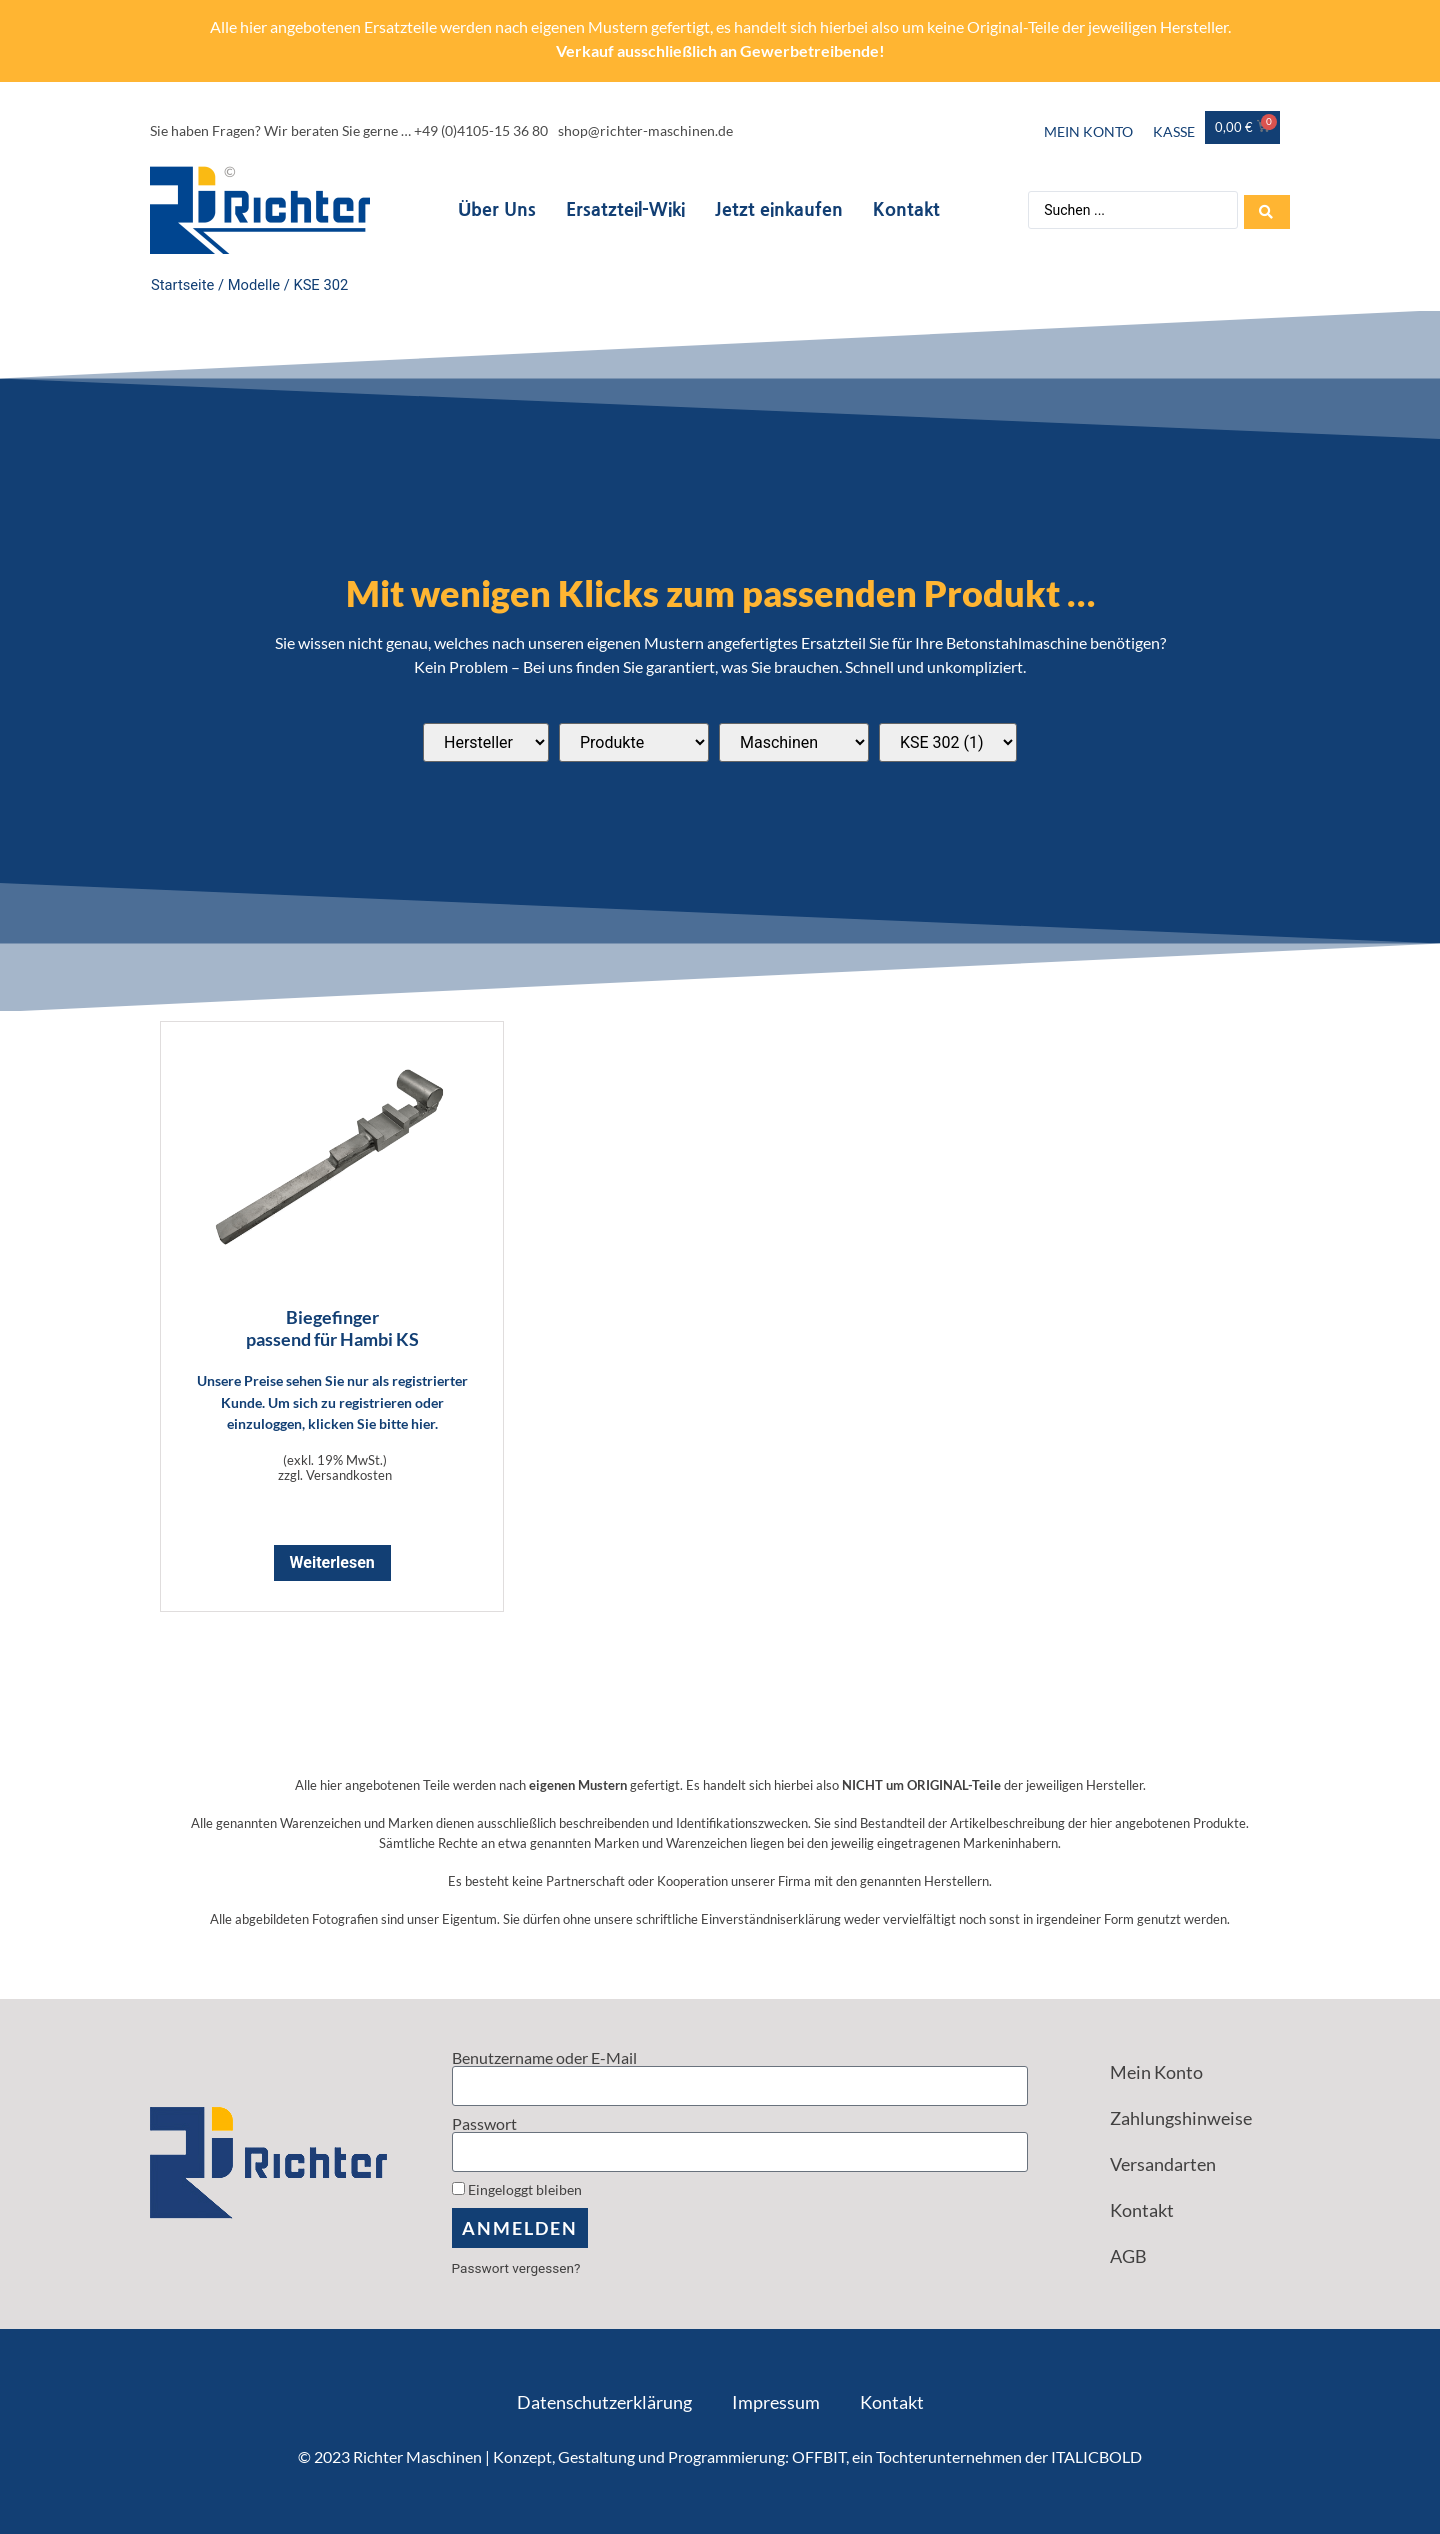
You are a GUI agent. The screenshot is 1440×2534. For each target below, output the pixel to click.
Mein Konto (1088, 131)
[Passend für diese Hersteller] (486, 742)
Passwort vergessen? (516, 2268)
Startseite (182, 285)
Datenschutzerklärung (604, 2402)
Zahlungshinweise (1181, 2118)
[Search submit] (1267, 210)
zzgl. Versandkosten (335, 1475)
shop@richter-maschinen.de (645, 130)
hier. (424, 1423)
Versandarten (1163, 2164)
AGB (1128, 2256)
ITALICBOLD (1096, 2456)
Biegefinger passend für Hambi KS (332, 1328)
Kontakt (904, 210)
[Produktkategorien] (634, 742)
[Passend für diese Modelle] (948, 742)
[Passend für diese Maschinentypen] (794, 742)
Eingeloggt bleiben (517, 2190)
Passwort (484, 2124)
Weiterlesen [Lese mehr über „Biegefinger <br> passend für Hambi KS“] (332, 1562)
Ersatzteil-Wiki (623, 210)
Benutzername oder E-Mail (544, 2058)
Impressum (776, 2402)
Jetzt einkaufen (777, 210)
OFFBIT (819, 2456)
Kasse (1174, 131)
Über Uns (495, 210)
